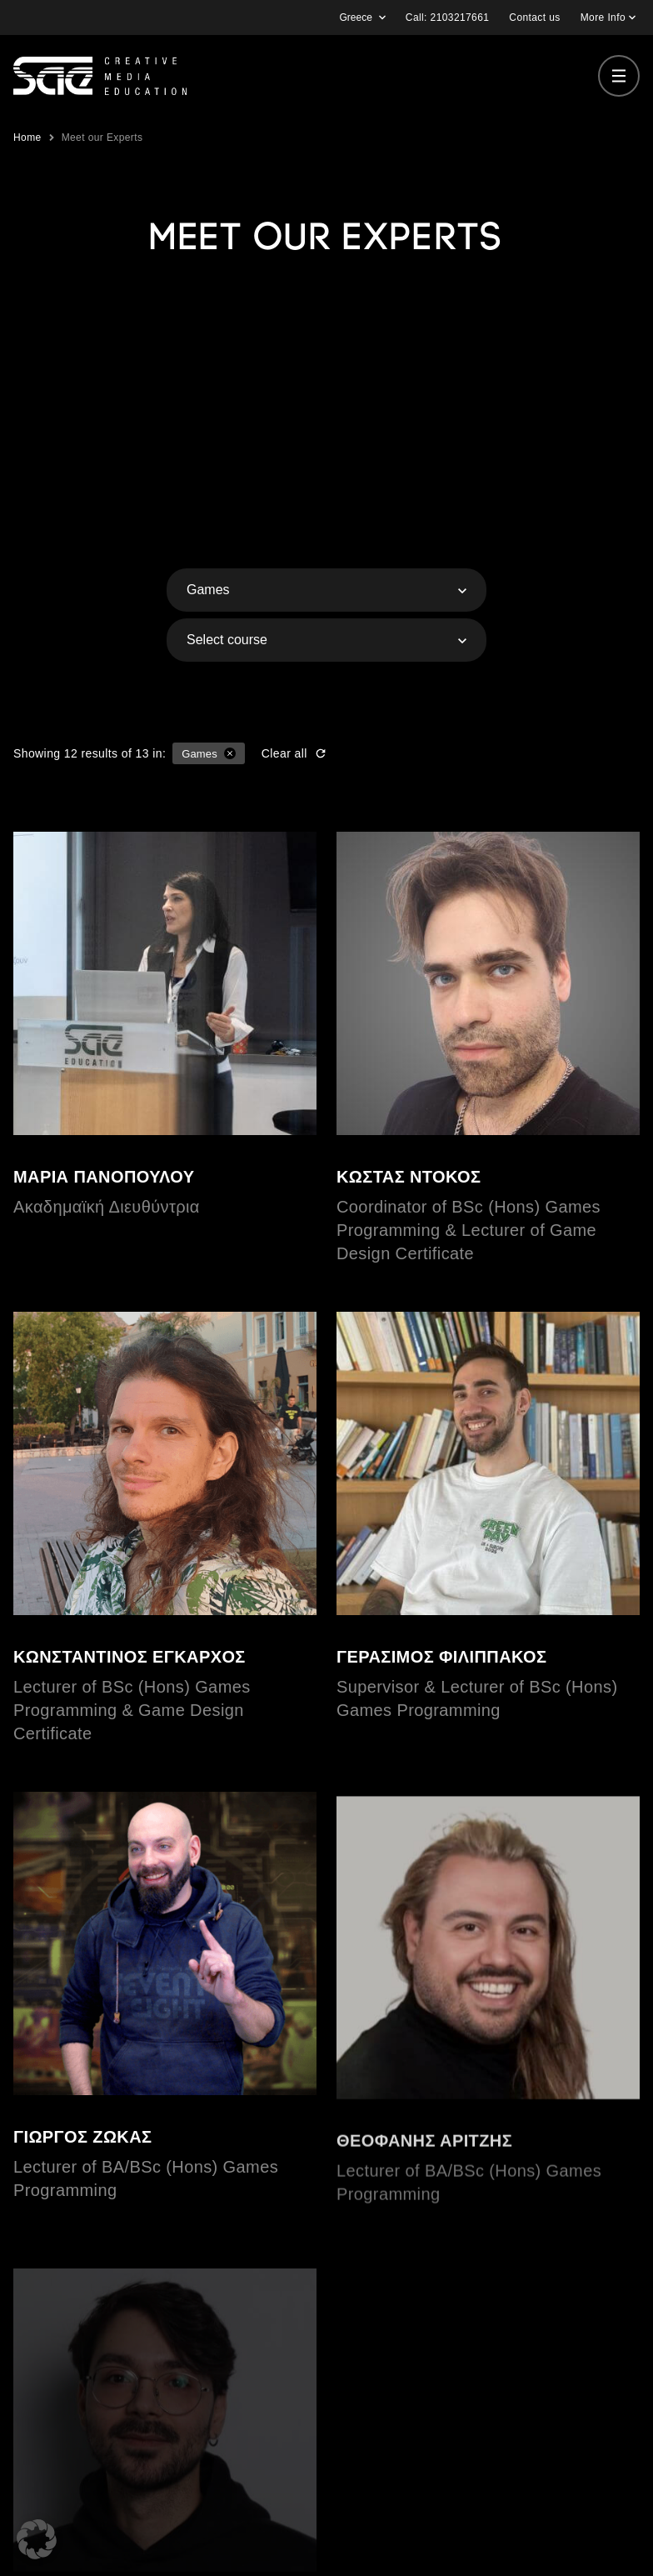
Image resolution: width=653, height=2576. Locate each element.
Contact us (534, 17)
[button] (36, 2539)
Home (27, 137)
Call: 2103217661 (447, 17)
